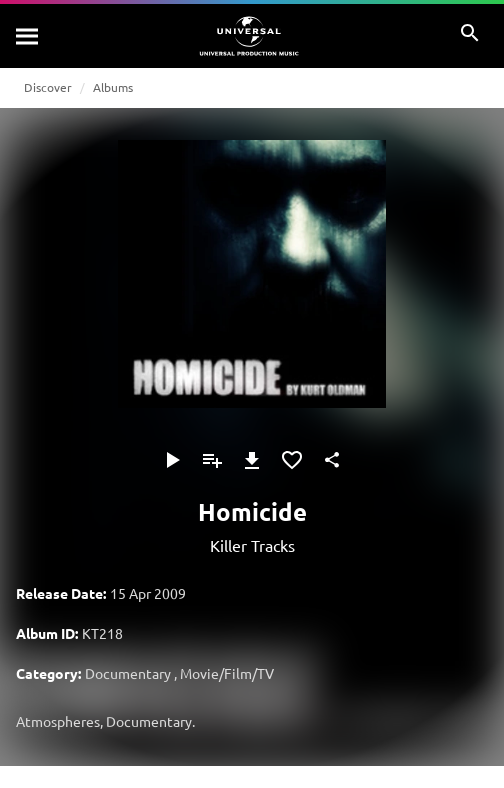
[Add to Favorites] (292, 460)
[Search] (28, 36)
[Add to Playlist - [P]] (212, 460)
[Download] (252, 460)
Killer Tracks (252, 545)
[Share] (332, 460)
